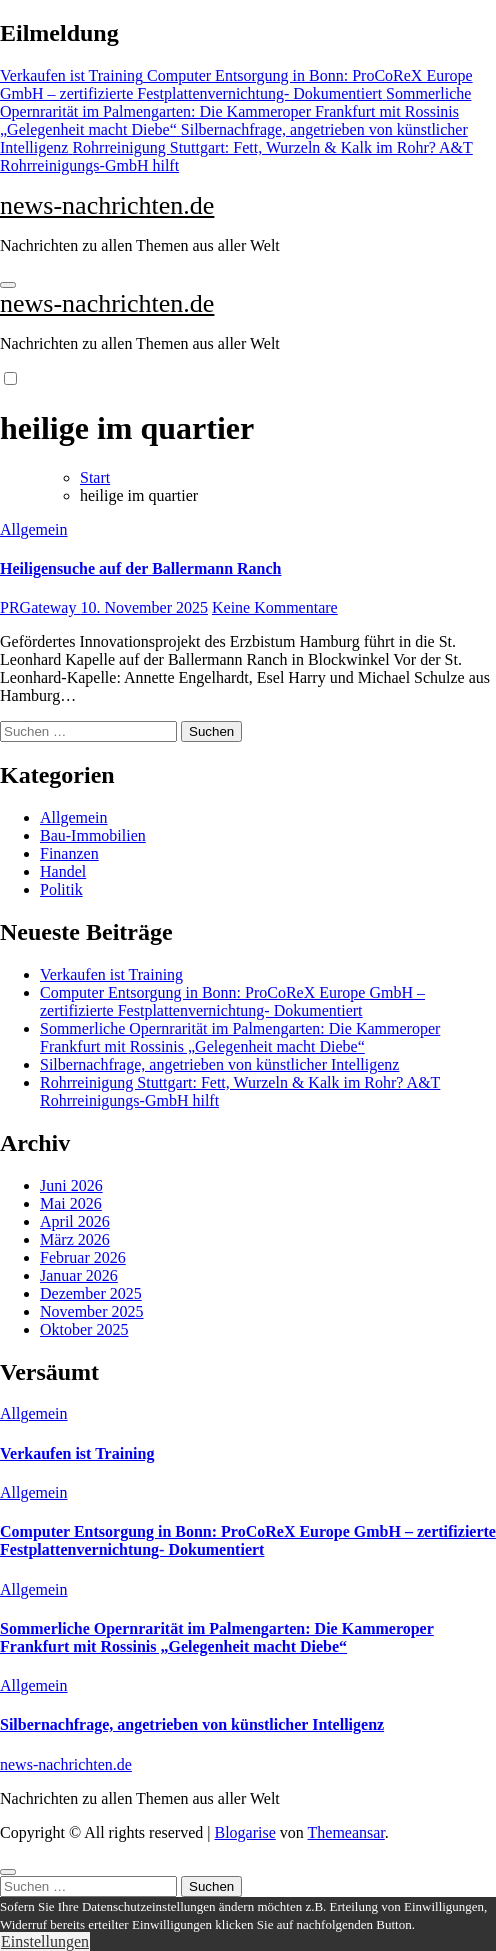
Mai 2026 (71, 1203)
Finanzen (69, 853)
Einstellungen (45, 1941)
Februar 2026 (83, 1257)
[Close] (8, 1872)
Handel (63, 871)
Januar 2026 (79, 1275)
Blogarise (244, 1832)
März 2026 (75, 1239)
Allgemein (34, 529)
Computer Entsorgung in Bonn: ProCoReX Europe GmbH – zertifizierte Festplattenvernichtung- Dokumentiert (232, 1001)
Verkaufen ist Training (111, 974)
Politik (61, 889)
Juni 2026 (71, 1185)
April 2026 (75, 1221)
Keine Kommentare (275, 607)
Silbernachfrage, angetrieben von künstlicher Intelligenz (219, 1064)
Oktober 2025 (84, 1329)
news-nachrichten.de (107, 205)
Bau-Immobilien (93, 835)
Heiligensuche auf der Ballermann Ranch (141, 568)
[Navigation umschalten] (8, 285)
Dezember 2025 (91, 1293)
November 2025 (92, 1311)
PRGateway (40, 607)
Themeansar (346, 1832)
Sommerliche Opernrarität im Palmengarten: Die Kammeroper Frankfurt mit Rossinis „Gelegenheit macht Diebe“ (240, 1037)
